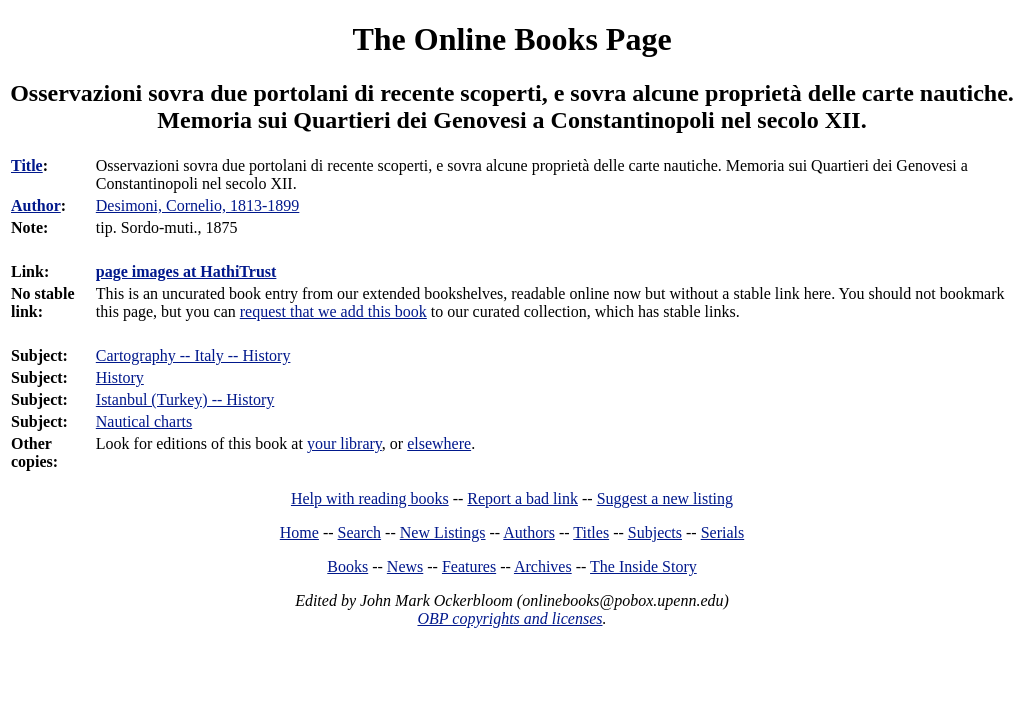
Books (347, 566)
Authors (529, 532)
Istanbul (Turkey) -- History (185, 399)
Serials (723, 532)
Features (469, 566)
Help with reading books (370, 498)
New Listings (443, 532)
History (120, 377)
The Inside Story (643, 566)
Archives (543, 566)
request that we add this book (333, 311)
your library (344, 443)
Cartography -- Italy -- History (193, 355)
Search (360, 532)
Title (27, 165)
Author (36, 205)
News (405, 566)
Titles (591, 532)
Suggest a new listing (665, 498)
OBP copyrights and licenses (509, 618)
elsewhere (439, 443)
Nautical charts (144, 421)
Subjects (655, 532)
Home (299, 532)
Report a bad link (522, 498)
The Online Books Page (511, 39)
